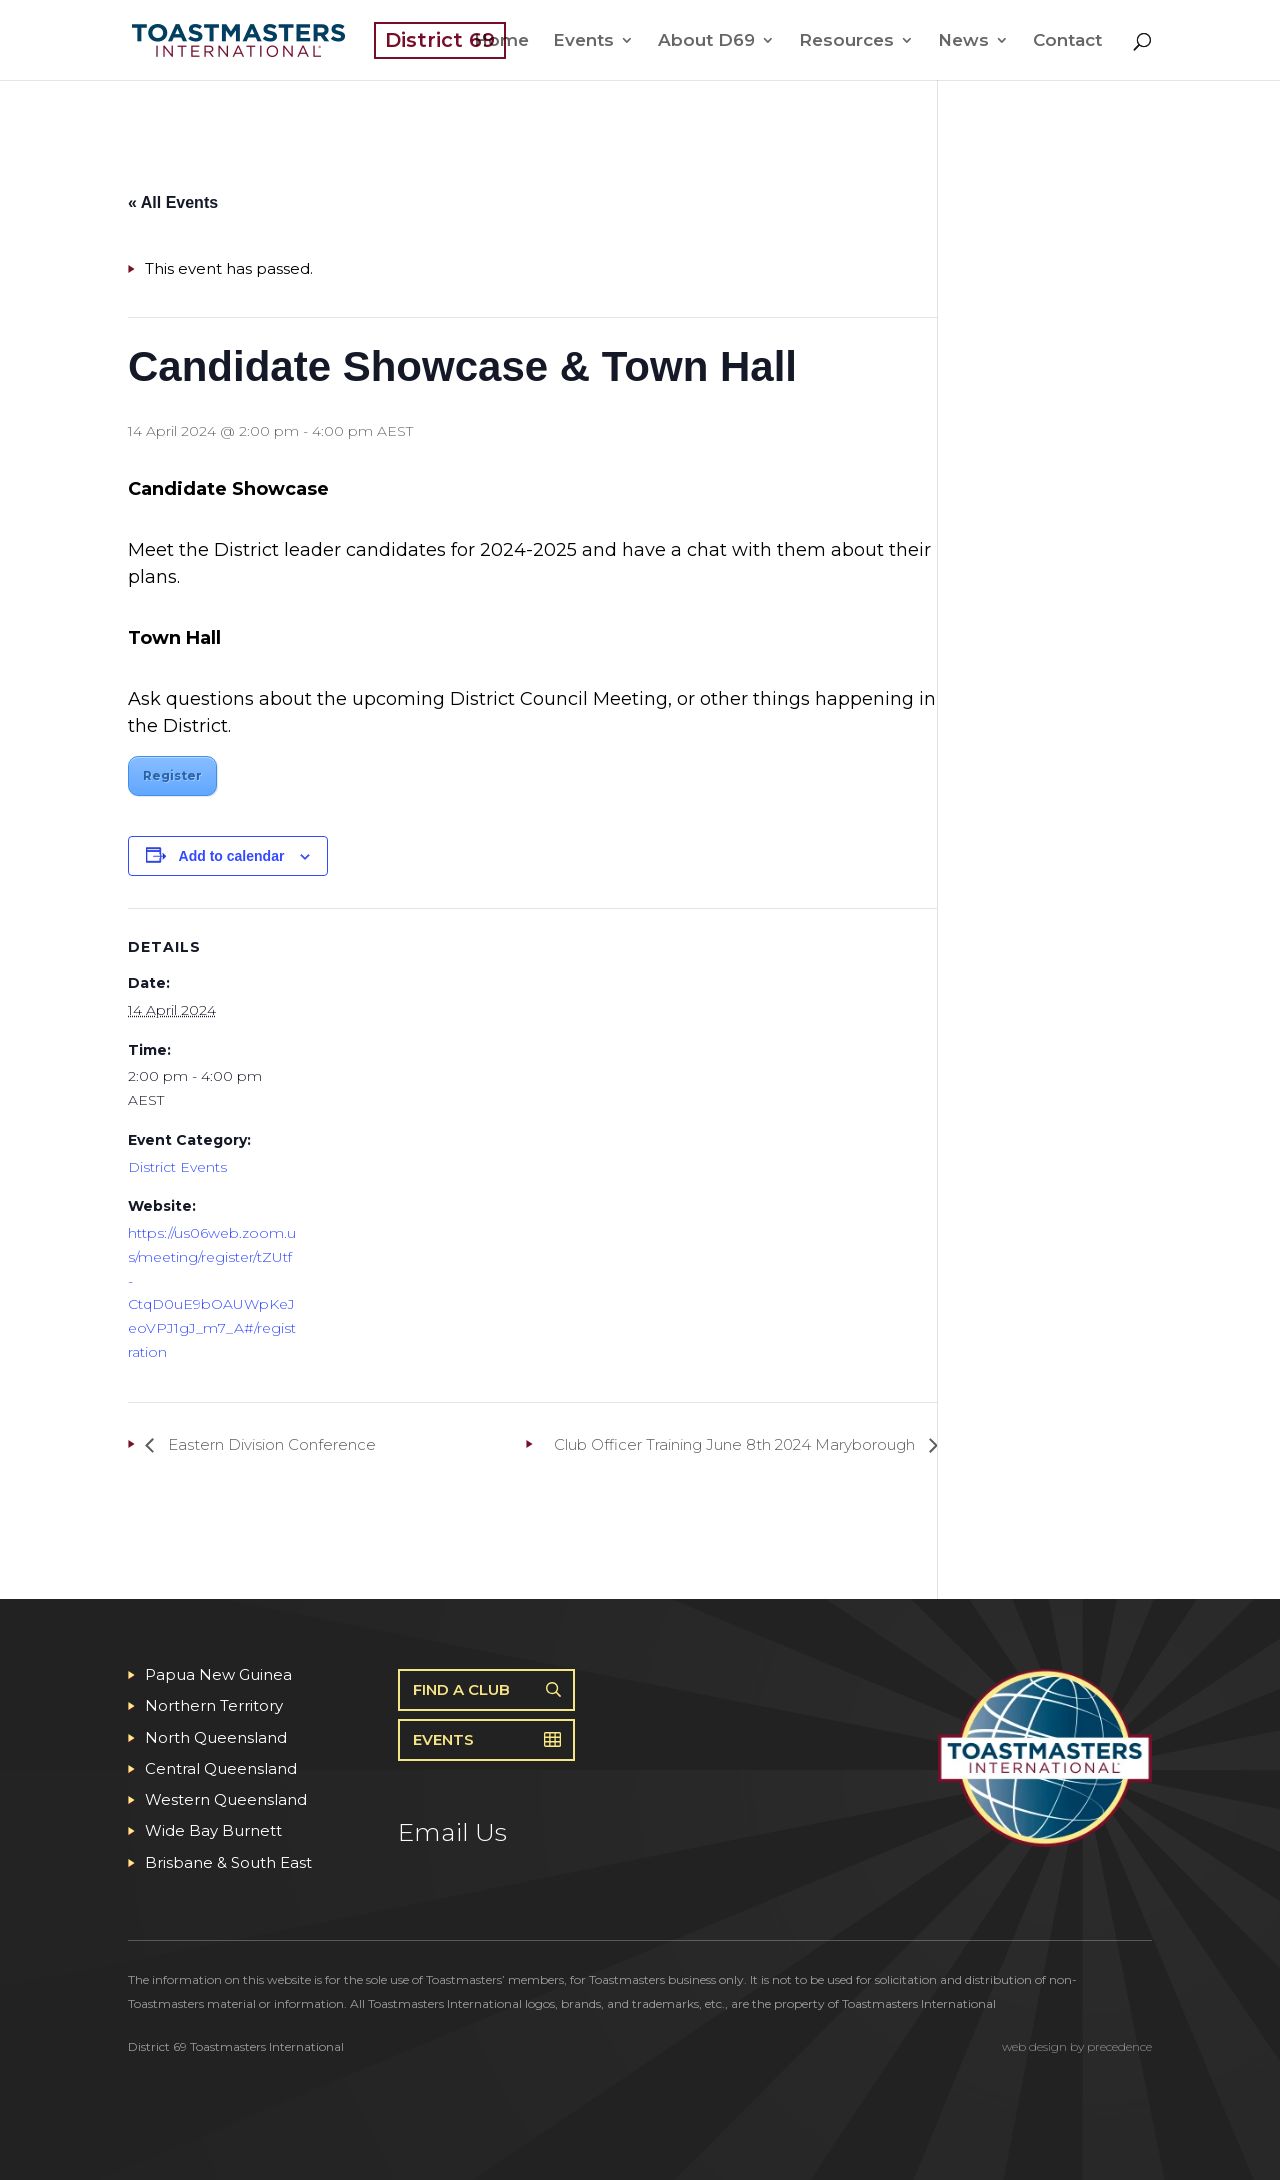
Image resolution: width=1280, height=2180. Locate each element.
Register (172, 775)
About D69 (706, 41)
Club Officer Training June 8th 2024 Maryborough (736, 1444)
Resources (846, 41)
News (963, 41)
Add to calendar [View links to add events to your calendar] (232, 856)
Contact (1067, 41)
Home (501, 41)
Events (583, 41)
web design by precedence (1077, 2046)
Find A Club (461, 1689)
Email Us (452, 1832)
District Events (177, 1167)
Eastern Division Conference (270, 1444)
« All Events (173, 202)
